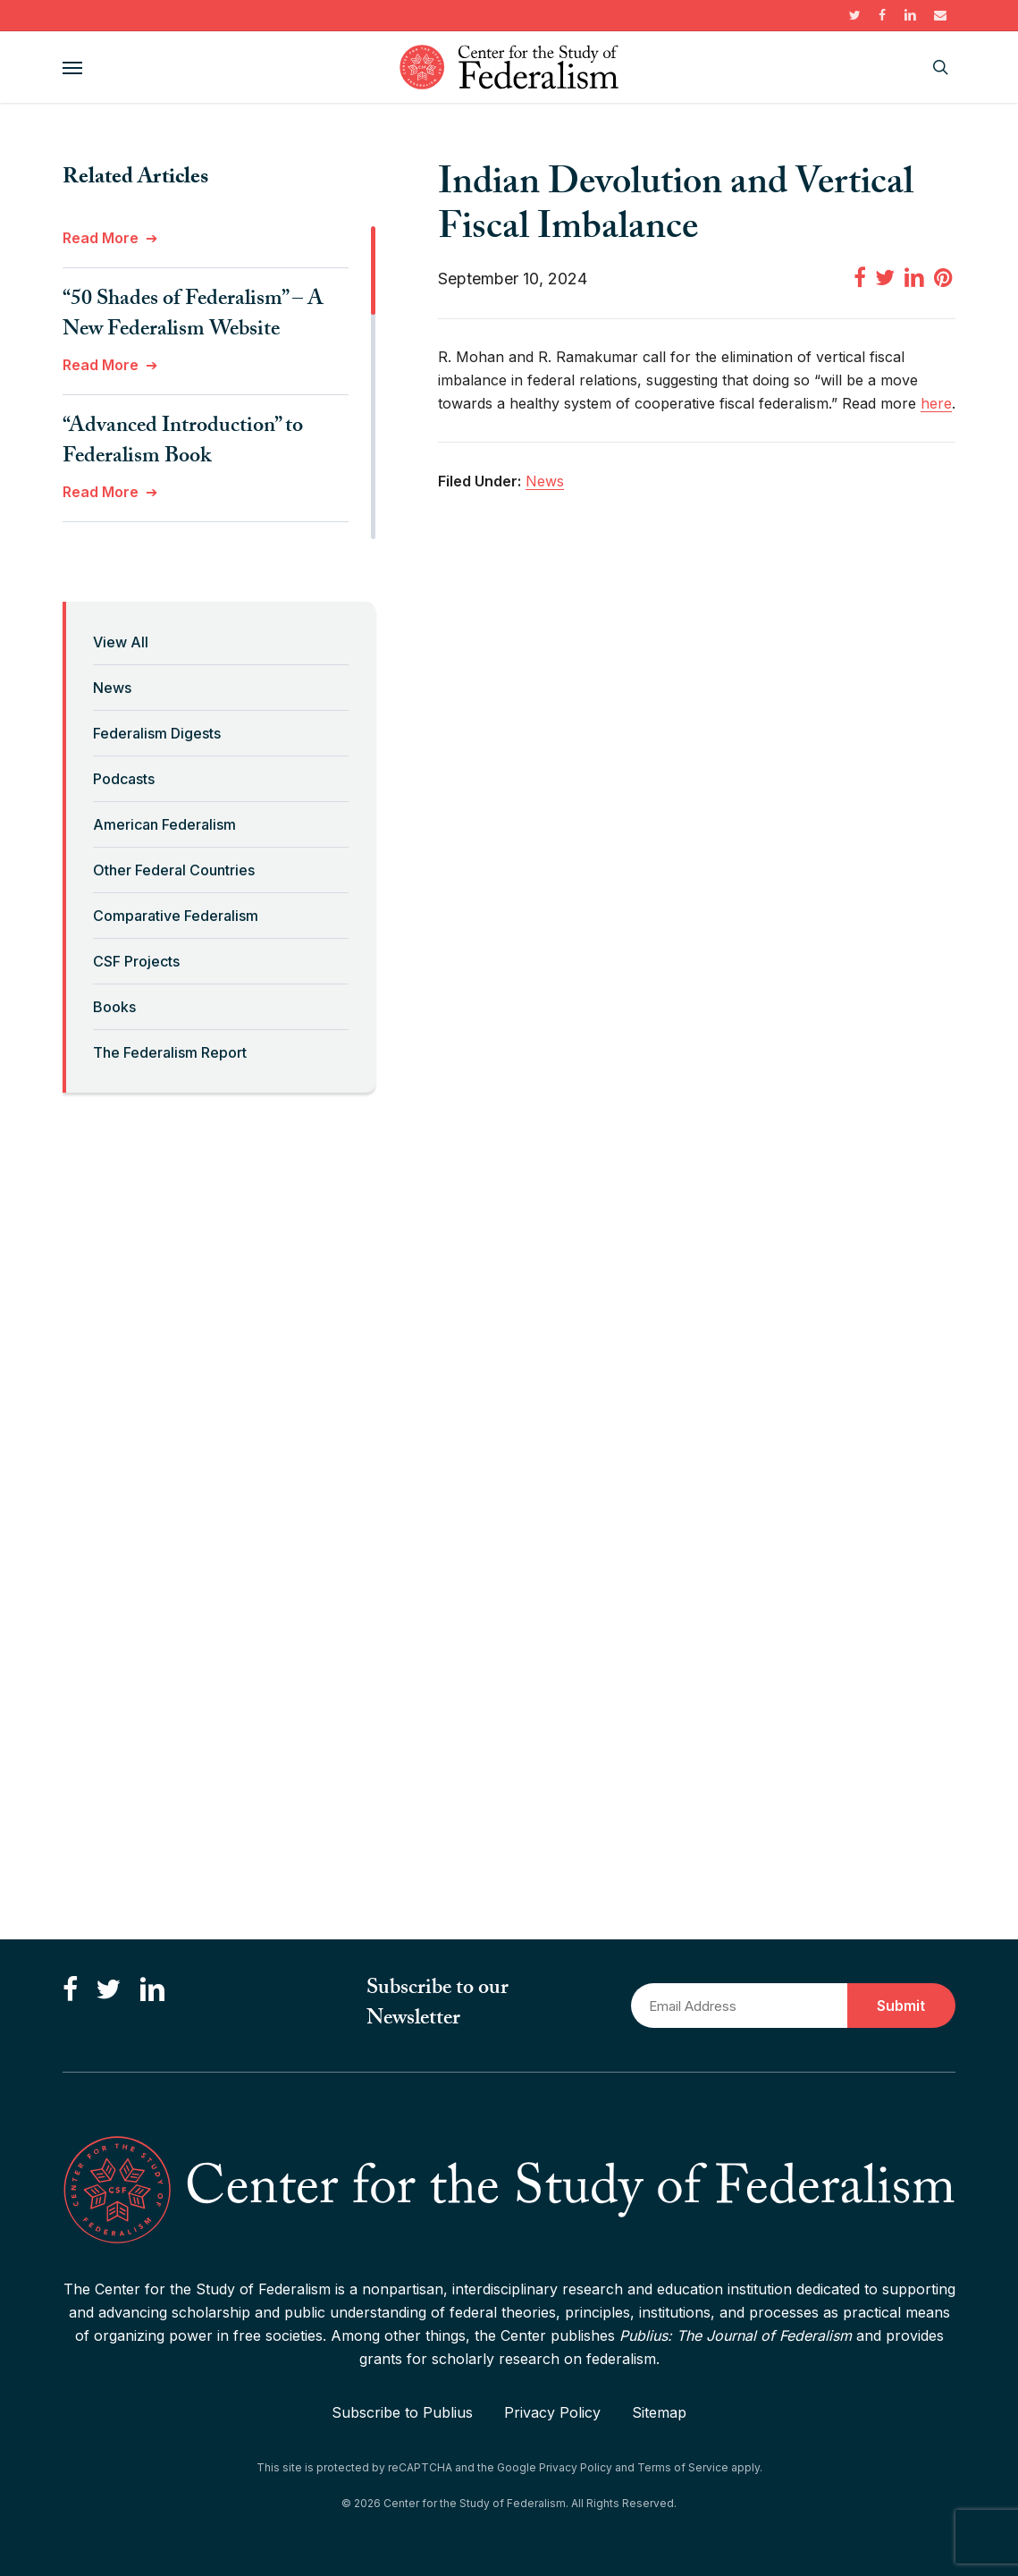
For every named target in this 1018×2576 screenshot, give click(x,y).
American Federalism (164, 824)
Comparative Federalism (175, 916)
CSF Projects (136, 961)
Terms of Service (682, 2467)
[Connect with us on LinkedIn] (152, 1990)
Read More (101, 238)
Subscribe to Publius (402, 2412)
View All (120, 642)
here (936, 403)
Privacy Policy (552, 2412)
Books (114, 1007)
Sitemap (659, 2412)
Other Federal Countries (174, 870)
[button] (72, 67)
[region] (219, 382)
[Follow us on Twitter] (108, 1990)
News (112, 688)
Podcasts (124, 779)
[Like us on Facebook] (70, 1990)
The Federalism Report (170, 1052)
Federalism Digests (157, 733)
